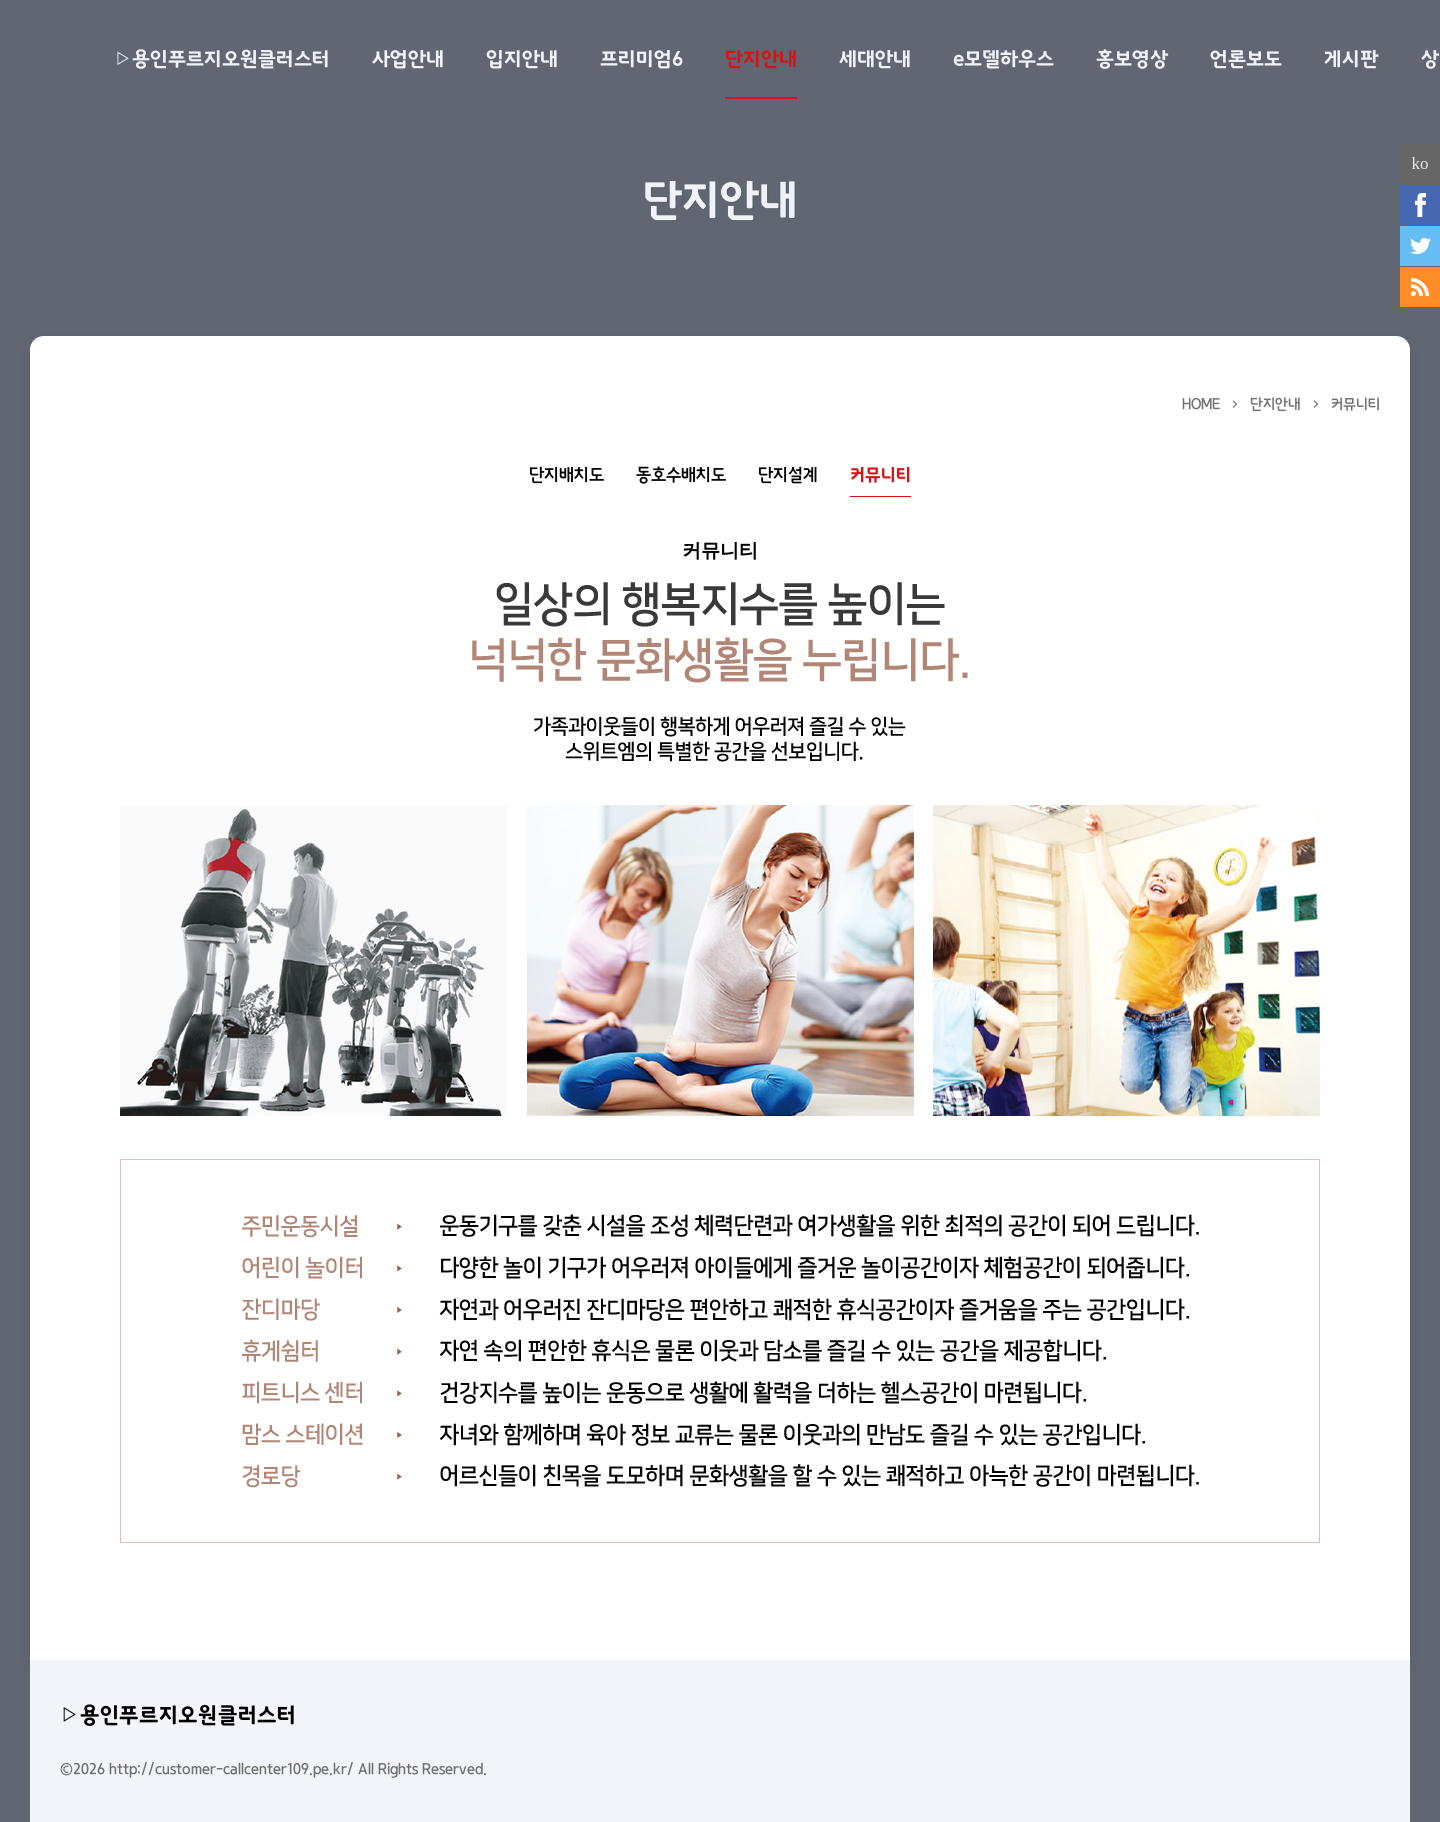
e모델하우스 (1003, 59)
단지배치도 (566, 475)
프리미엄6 (641, 59)
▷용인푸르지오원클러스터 (222, 59)
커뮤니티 (1355, 404)
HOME (1201, 404)
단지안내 (761, 59)
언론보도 (1246, 59)
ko (1420, 163)
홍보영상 (1132, 59)
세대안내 (875, 59)
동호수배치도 (681, 475)
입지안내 (522, 59)
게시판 (1351, 59)
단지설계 (788, 475)
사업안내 (408, 59)
